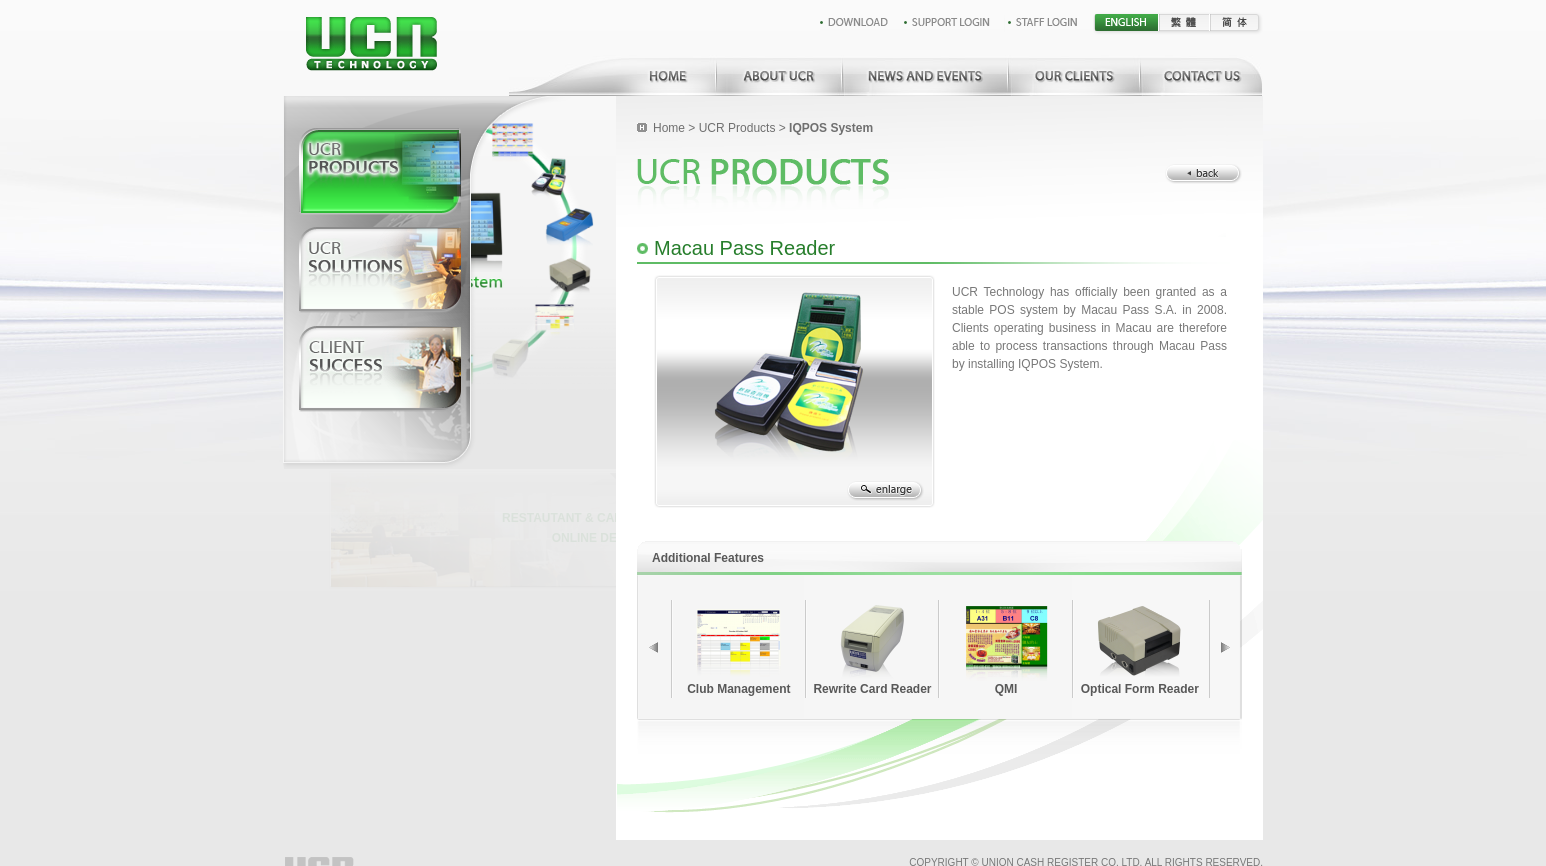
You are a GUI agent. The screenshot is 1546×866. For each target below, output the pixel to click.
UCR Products (737, 128)
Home (669, 128)
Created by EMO (1226, 842)
